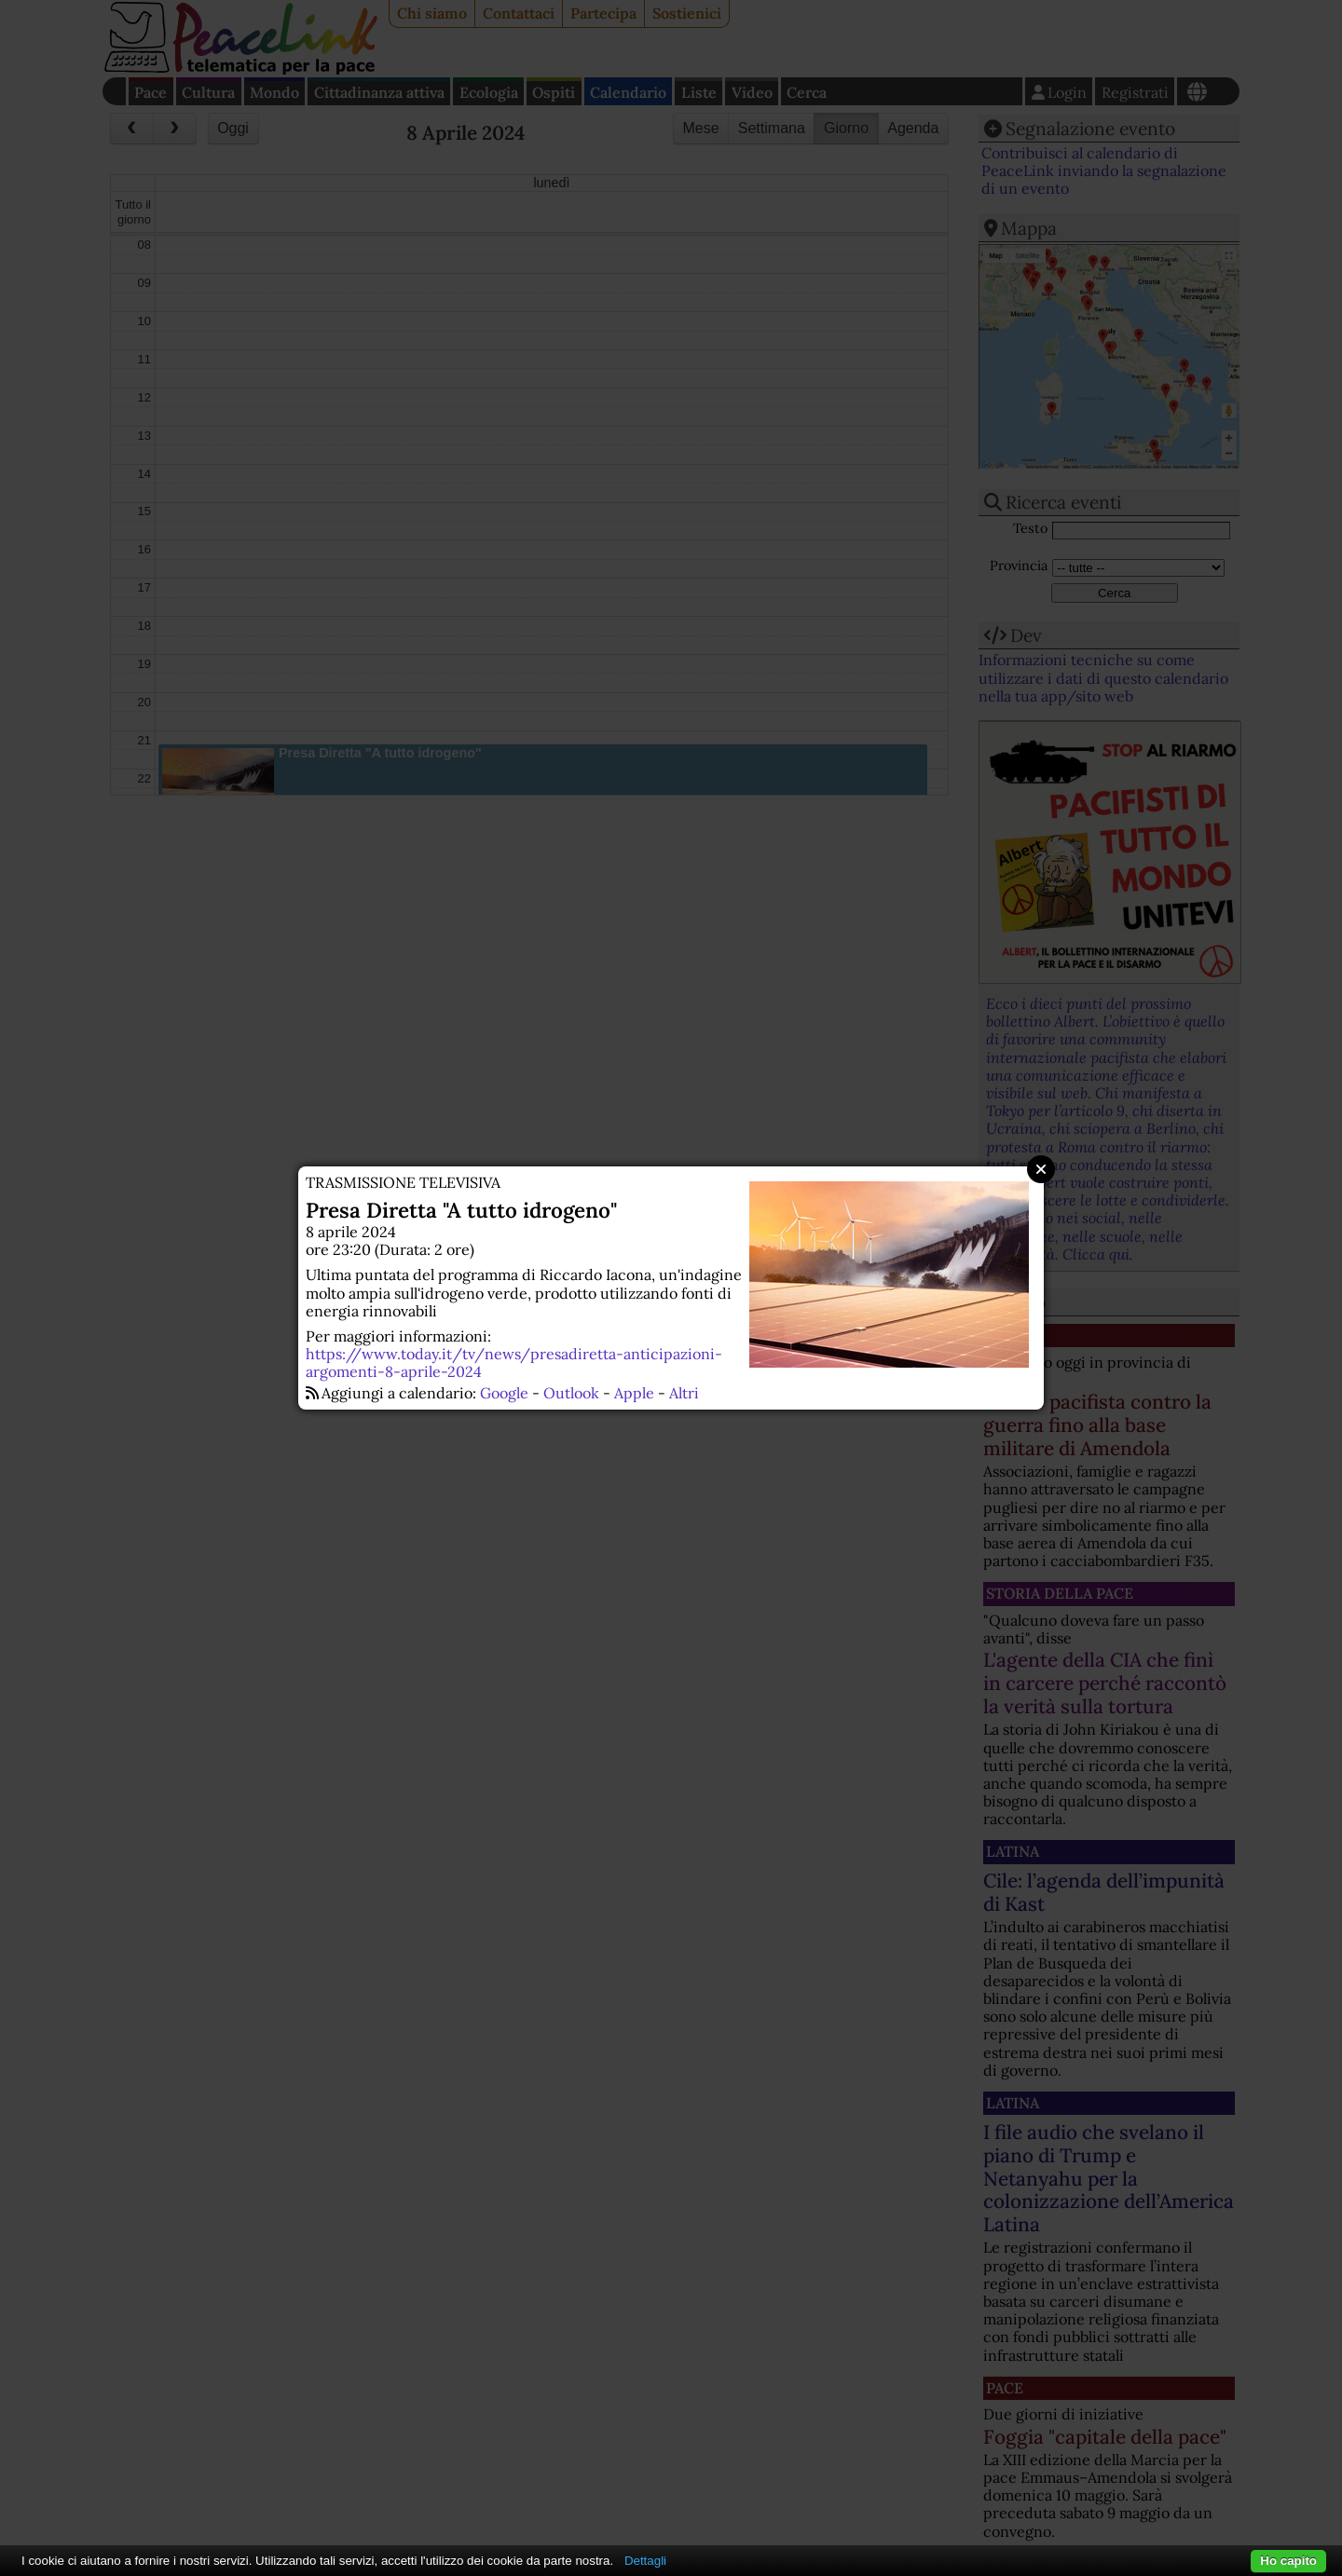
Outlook (571, 1392)
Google (504, 1392)
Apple (634, 1392)
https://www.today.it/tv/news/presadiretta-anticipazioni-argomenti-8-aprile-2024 (514, 1362)
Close (1041, 1169)
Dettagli (645, 2561)
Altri (684, 1392)
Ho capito (1288, 2561)
